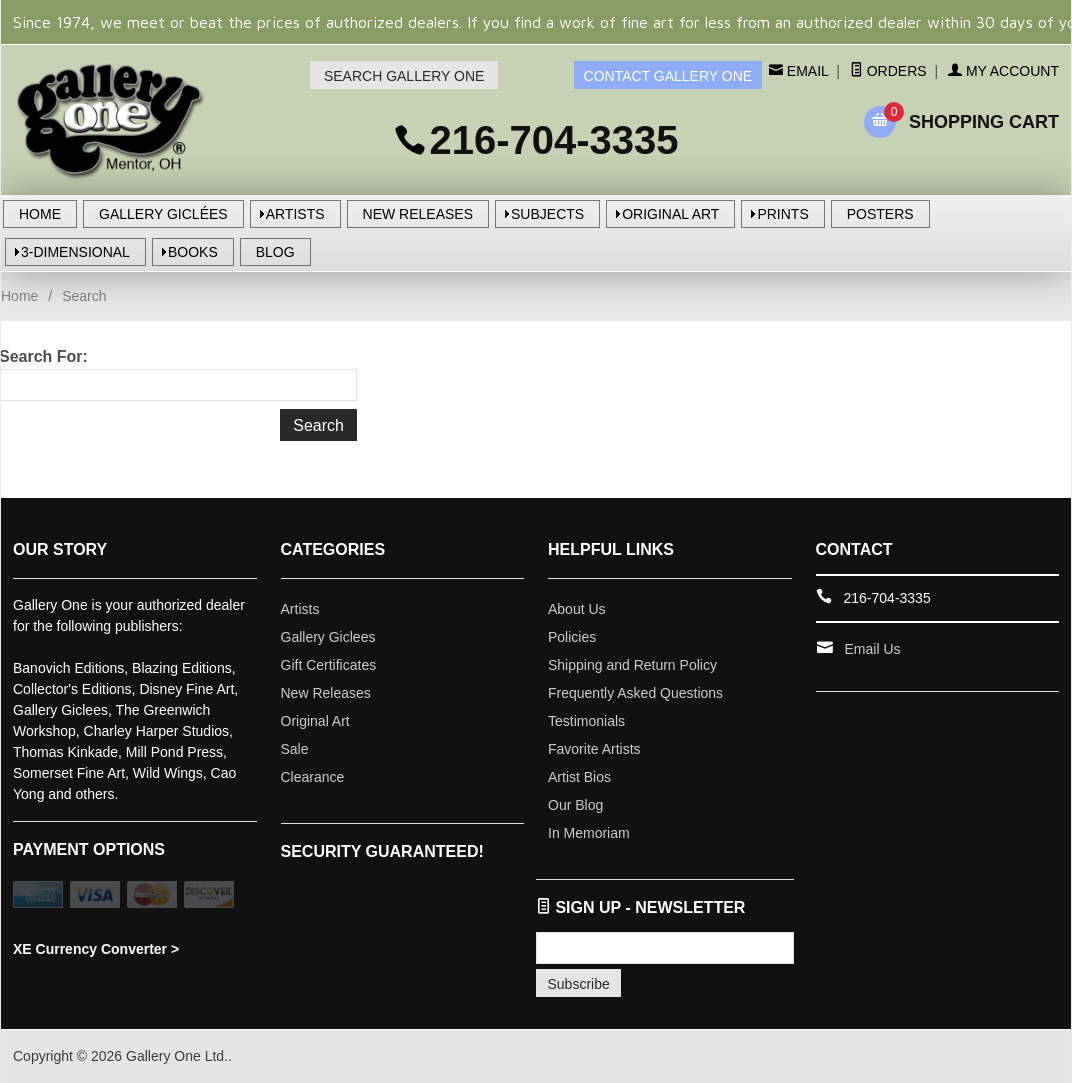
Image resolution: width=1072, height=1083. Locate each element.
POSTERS (880, 214)
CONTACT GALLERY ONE (668, 76)
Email (805, 71)
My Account (1003, 71)
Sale (295, 749)
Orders (888, 71)
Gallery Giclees (328, 637)
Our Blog (575, 805)
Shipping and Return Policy (632, 665)
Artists (300, 609)
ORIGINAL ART (670, 214)
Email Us (873, 649)
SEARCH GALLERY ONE (404, 76)
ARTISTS (295, 214)
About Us (577, 609)
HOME (40, 214)
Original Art (315, 721)
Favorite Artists (594, 749)
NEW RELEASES (418, 214)
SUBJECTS (547, 214)
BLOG (275, 252)
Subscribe (579, 984)
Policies (572, 637)
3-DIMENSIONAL (75, 252)
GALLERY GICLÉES (163, 214)
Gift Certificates (329, 665)
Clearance (313, 777)
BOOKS (193, 252)
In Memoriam (589, 833)
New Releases (326, 693)
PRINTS (782, 214)
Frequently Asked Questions (635, 693)
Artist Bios (579, 777)
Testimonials (586, 721)
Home (19, 296)
